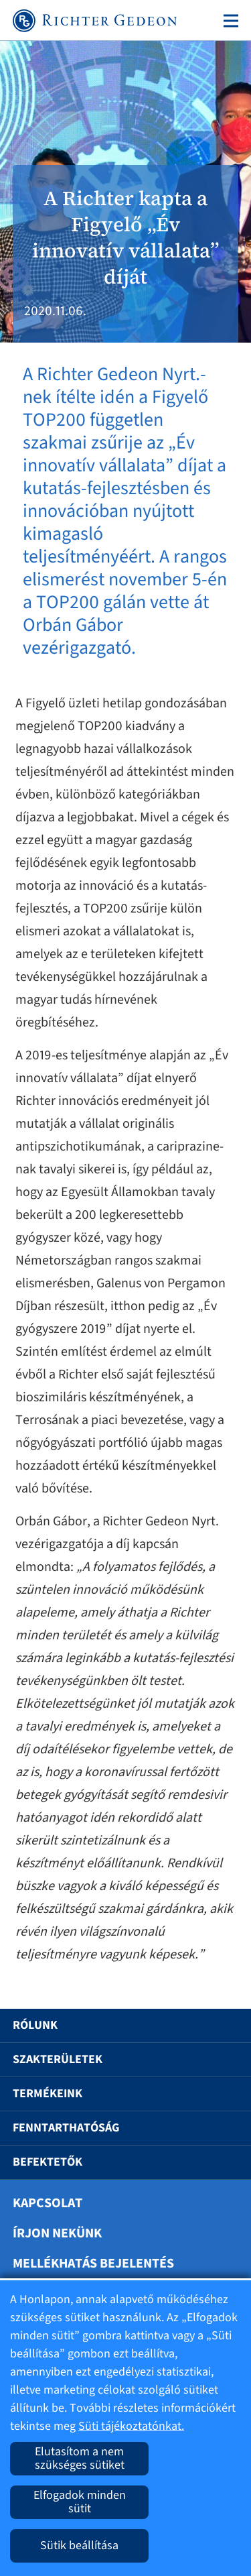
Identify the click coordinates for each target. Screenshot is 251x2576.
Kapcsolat (47, 2203)
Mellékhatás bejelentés (93, 2263)
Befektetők (47, 2162)
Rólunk (35, 2025)
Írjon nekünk (57, 2233)
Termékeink (47, 2093)
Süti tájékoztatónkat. (131, 2426)
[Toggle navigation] (228, 21)
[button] (221, 2025)
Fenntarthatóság (66, 2127)
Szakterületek (57, 2059)
